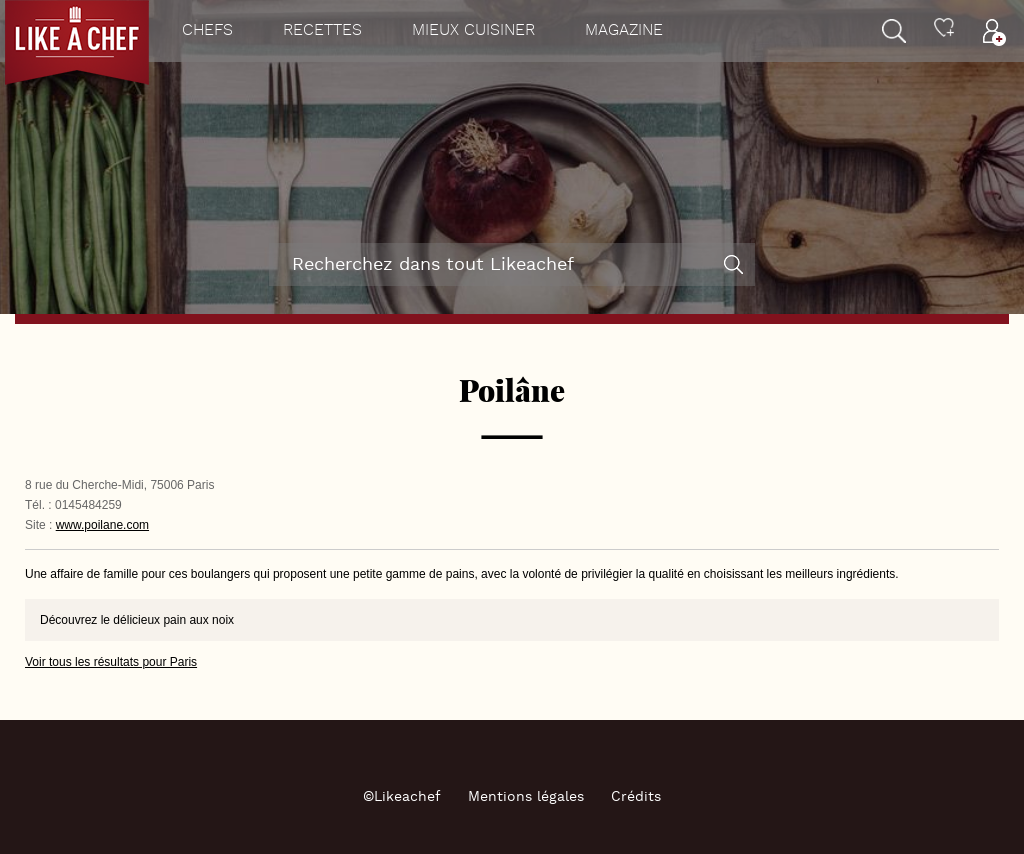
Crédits (636, 797)
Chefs (207, 31)
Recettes (322, 31)
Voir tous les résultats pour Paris (111, 662)
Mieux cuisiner (473, 31)
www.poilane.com (102, 525)
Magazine (624, 31)
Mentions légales (526, 797)
